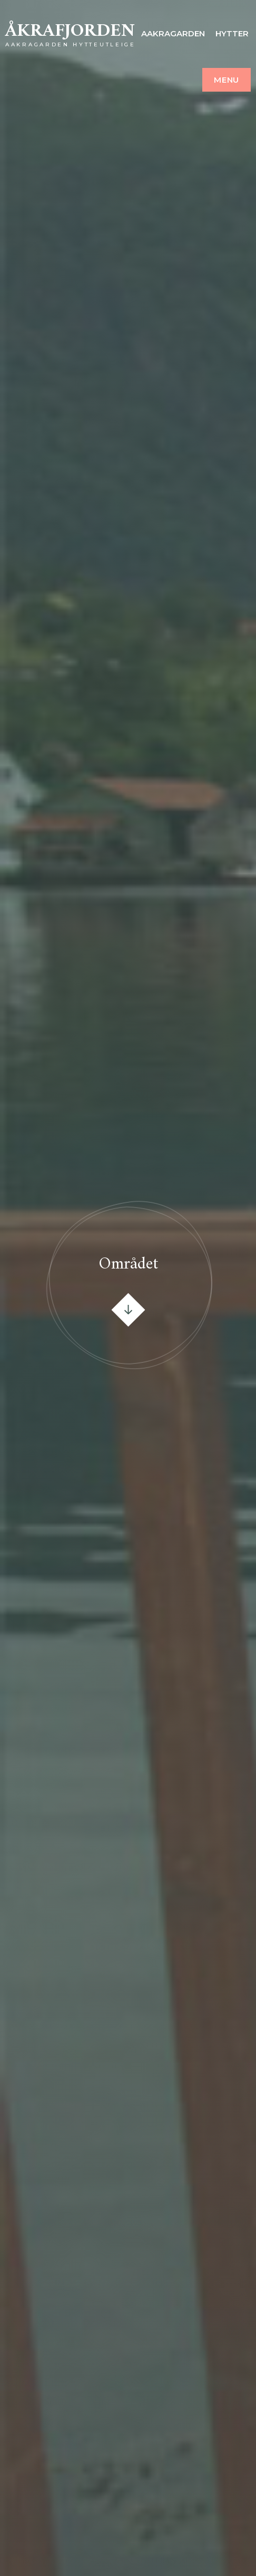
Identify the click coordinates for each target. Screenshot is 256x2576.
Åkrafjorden (70, 31)
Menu (226, 80)
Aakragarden (173, 33)
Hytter (232, 33)
